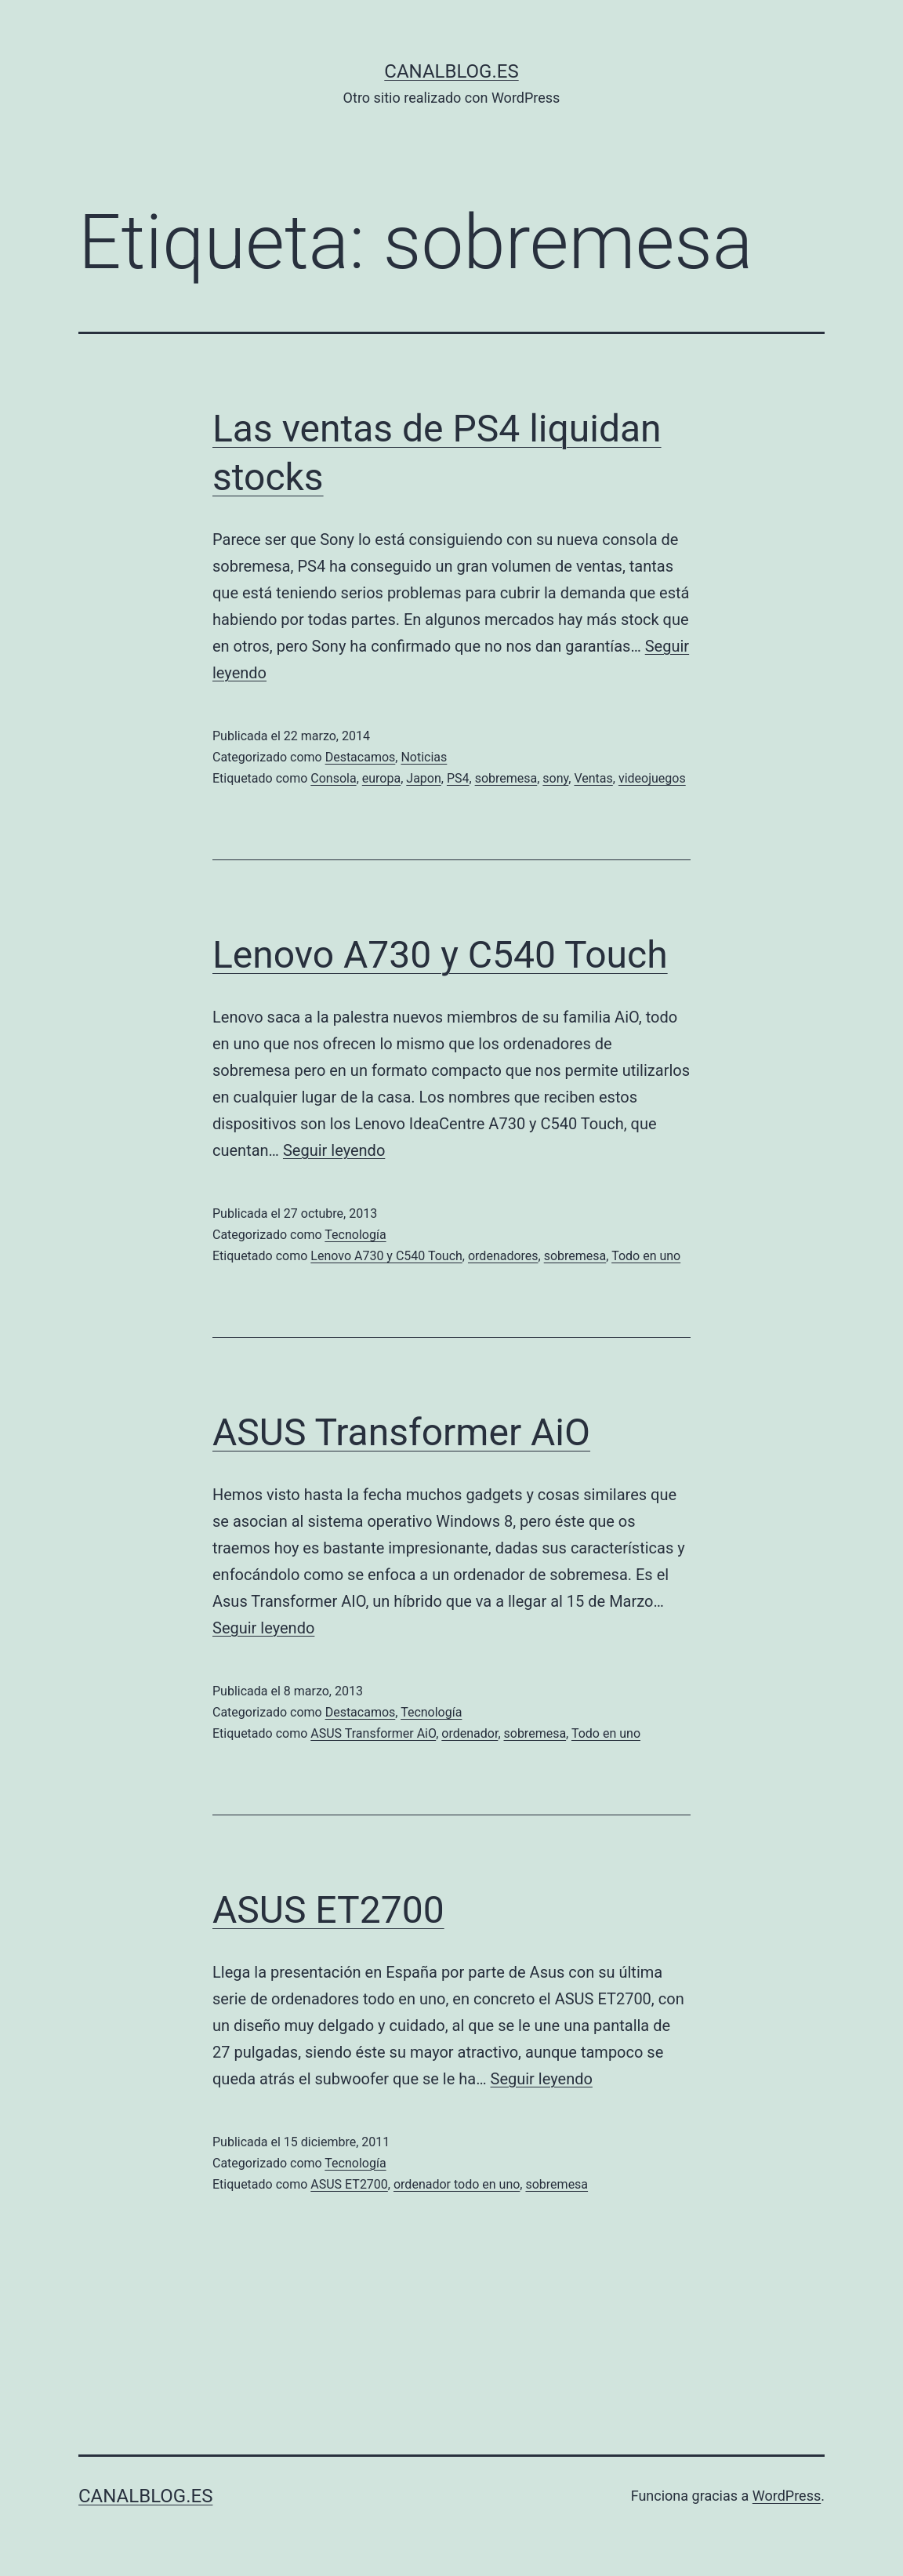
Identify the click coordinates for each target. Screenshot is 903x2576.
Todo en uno (645, 1255)
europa (381, 778)
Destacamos (360, 757)
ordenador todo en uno (456, 2184)
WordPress (786, 2495)
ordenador (469, 1733)
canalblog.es (451, 71)
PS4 (458, 778)
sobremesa (506, 778)
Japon (423, 778)
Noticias (424, 757)
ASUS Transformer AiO (401, 1432)
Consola (333, 778)
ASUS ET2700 (328, 1909)
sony (555, 778)
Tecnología (355, 1234)
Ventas (593, 778)
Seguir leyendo (334, 1150)
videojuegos (652, 778)
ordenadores (503, 1255)
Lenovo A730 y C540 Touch (440, 954)
